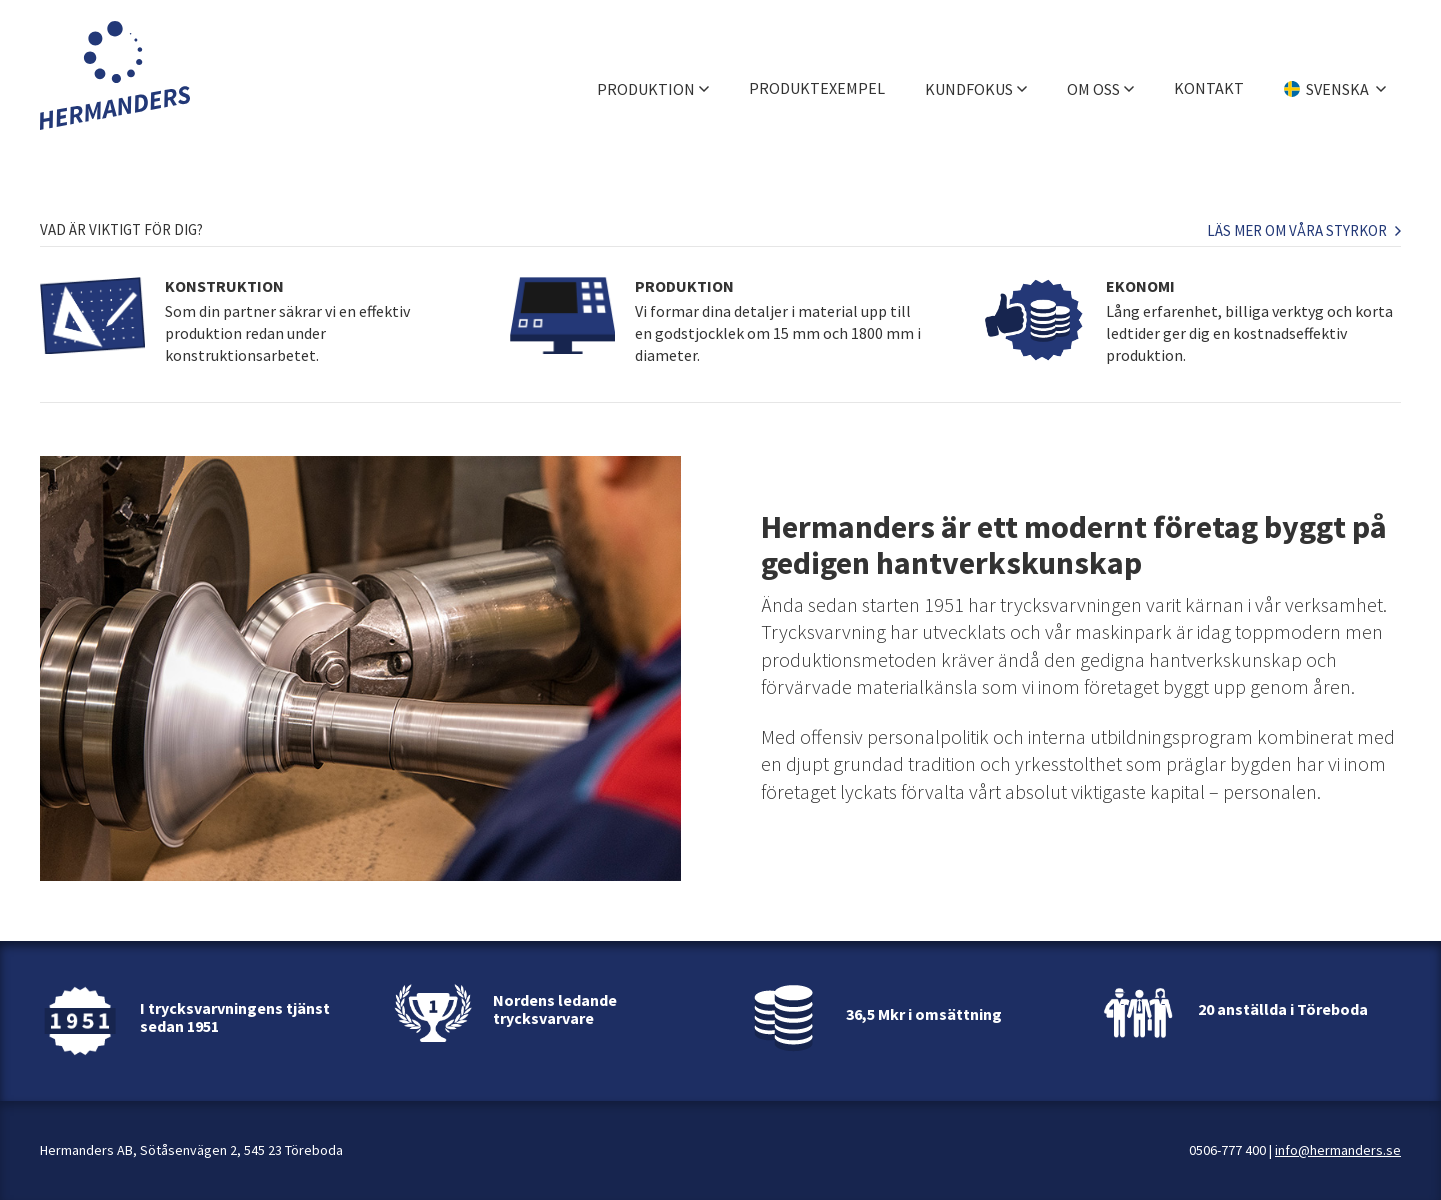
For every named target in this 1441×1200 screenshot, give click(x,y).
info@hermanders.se (1338, 1150)
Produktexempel (817, 75)
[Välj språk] (1335, 75)
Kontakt (1209, 75)
